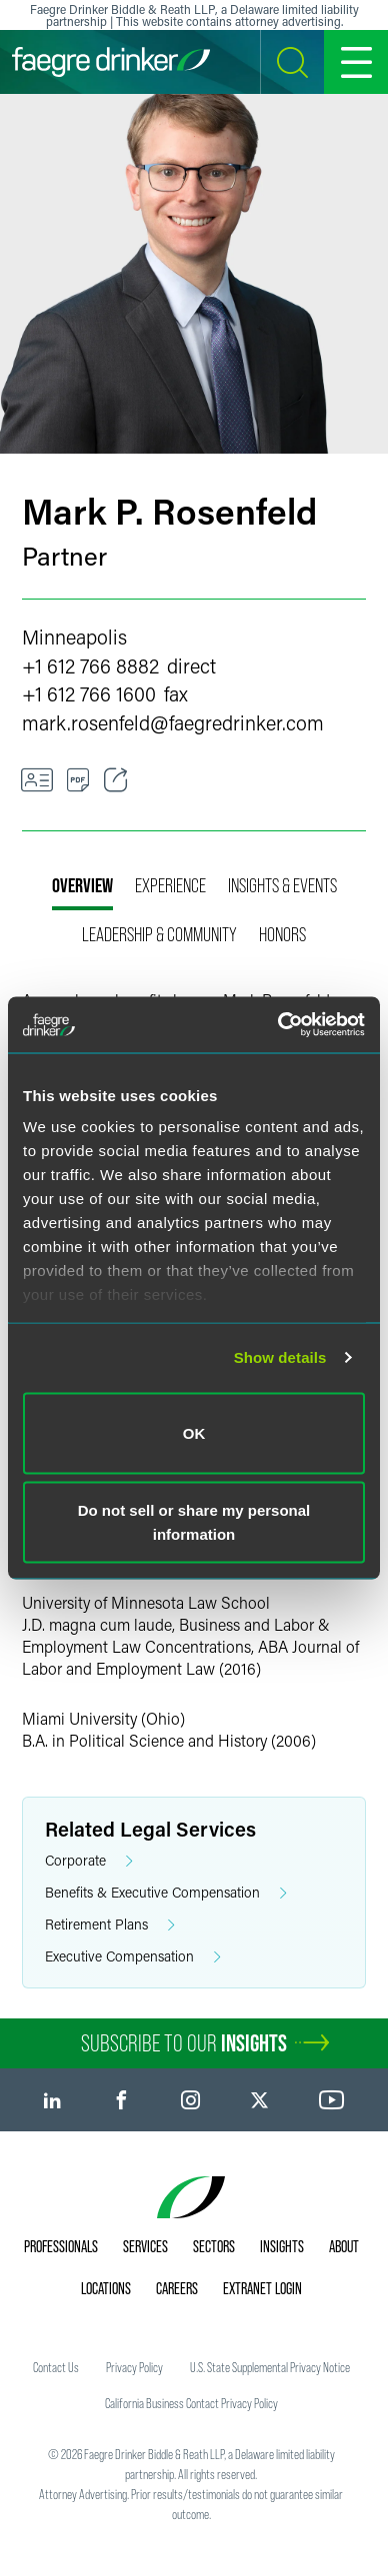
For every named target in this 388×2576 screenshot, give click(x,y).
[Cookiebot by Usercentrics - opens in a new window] (278, 1025)
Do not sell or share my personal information (194, 1522)
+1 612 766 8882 (90, 665)
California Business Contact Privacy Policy (191, 2403)
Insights (282, 2246)
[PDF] (78, 780)
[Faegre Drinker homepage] (111, 62)
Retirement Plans (110, 1925)
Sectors (214, 2246)
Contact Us (56, 2367)
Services (145, 2246)
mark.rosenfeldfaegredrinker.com (173, 722)
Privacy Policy (134, 2367)
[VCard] (37, 780)
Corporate (89, 1861)
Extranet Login (262, 2288)
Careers (177, 2288)
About (344, 2246)
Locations (106, 2288)
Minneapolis (74, 636)
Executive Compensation (133, 1956)
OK (194, 1432)
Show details (280, 1357)
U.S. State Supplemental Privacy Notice (270, 2367)
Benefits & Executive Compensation (166, 1893)
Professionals (61, 2246)
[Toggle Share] (116, 780)
